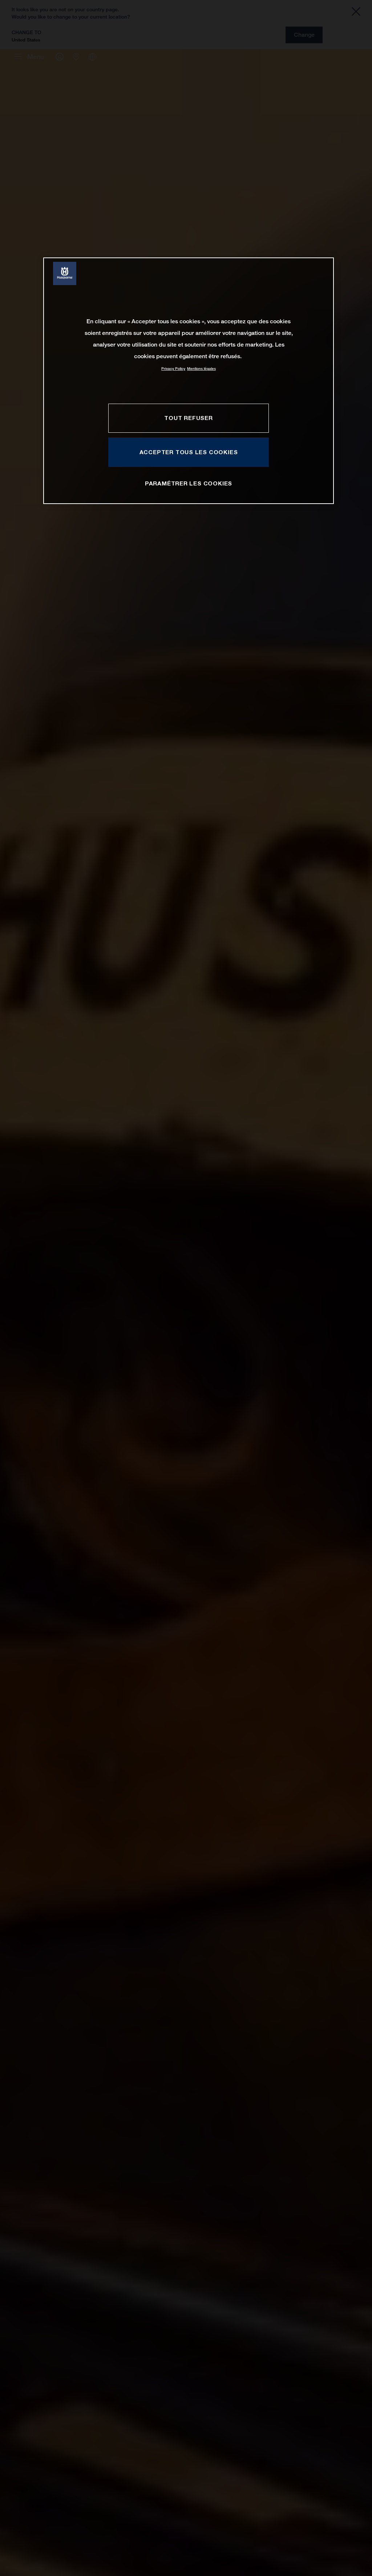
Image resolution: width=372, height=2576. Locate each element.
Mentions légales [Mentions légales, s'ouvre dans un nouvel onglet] (201, 368)
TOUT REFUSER (188, 418)
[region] (188, 380)
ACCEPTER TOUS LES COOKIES (189, 452)
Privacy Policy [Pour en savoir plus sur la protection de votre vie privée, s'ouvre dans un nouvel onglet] (173, 368)
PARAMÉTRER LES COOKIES (188, 483)
